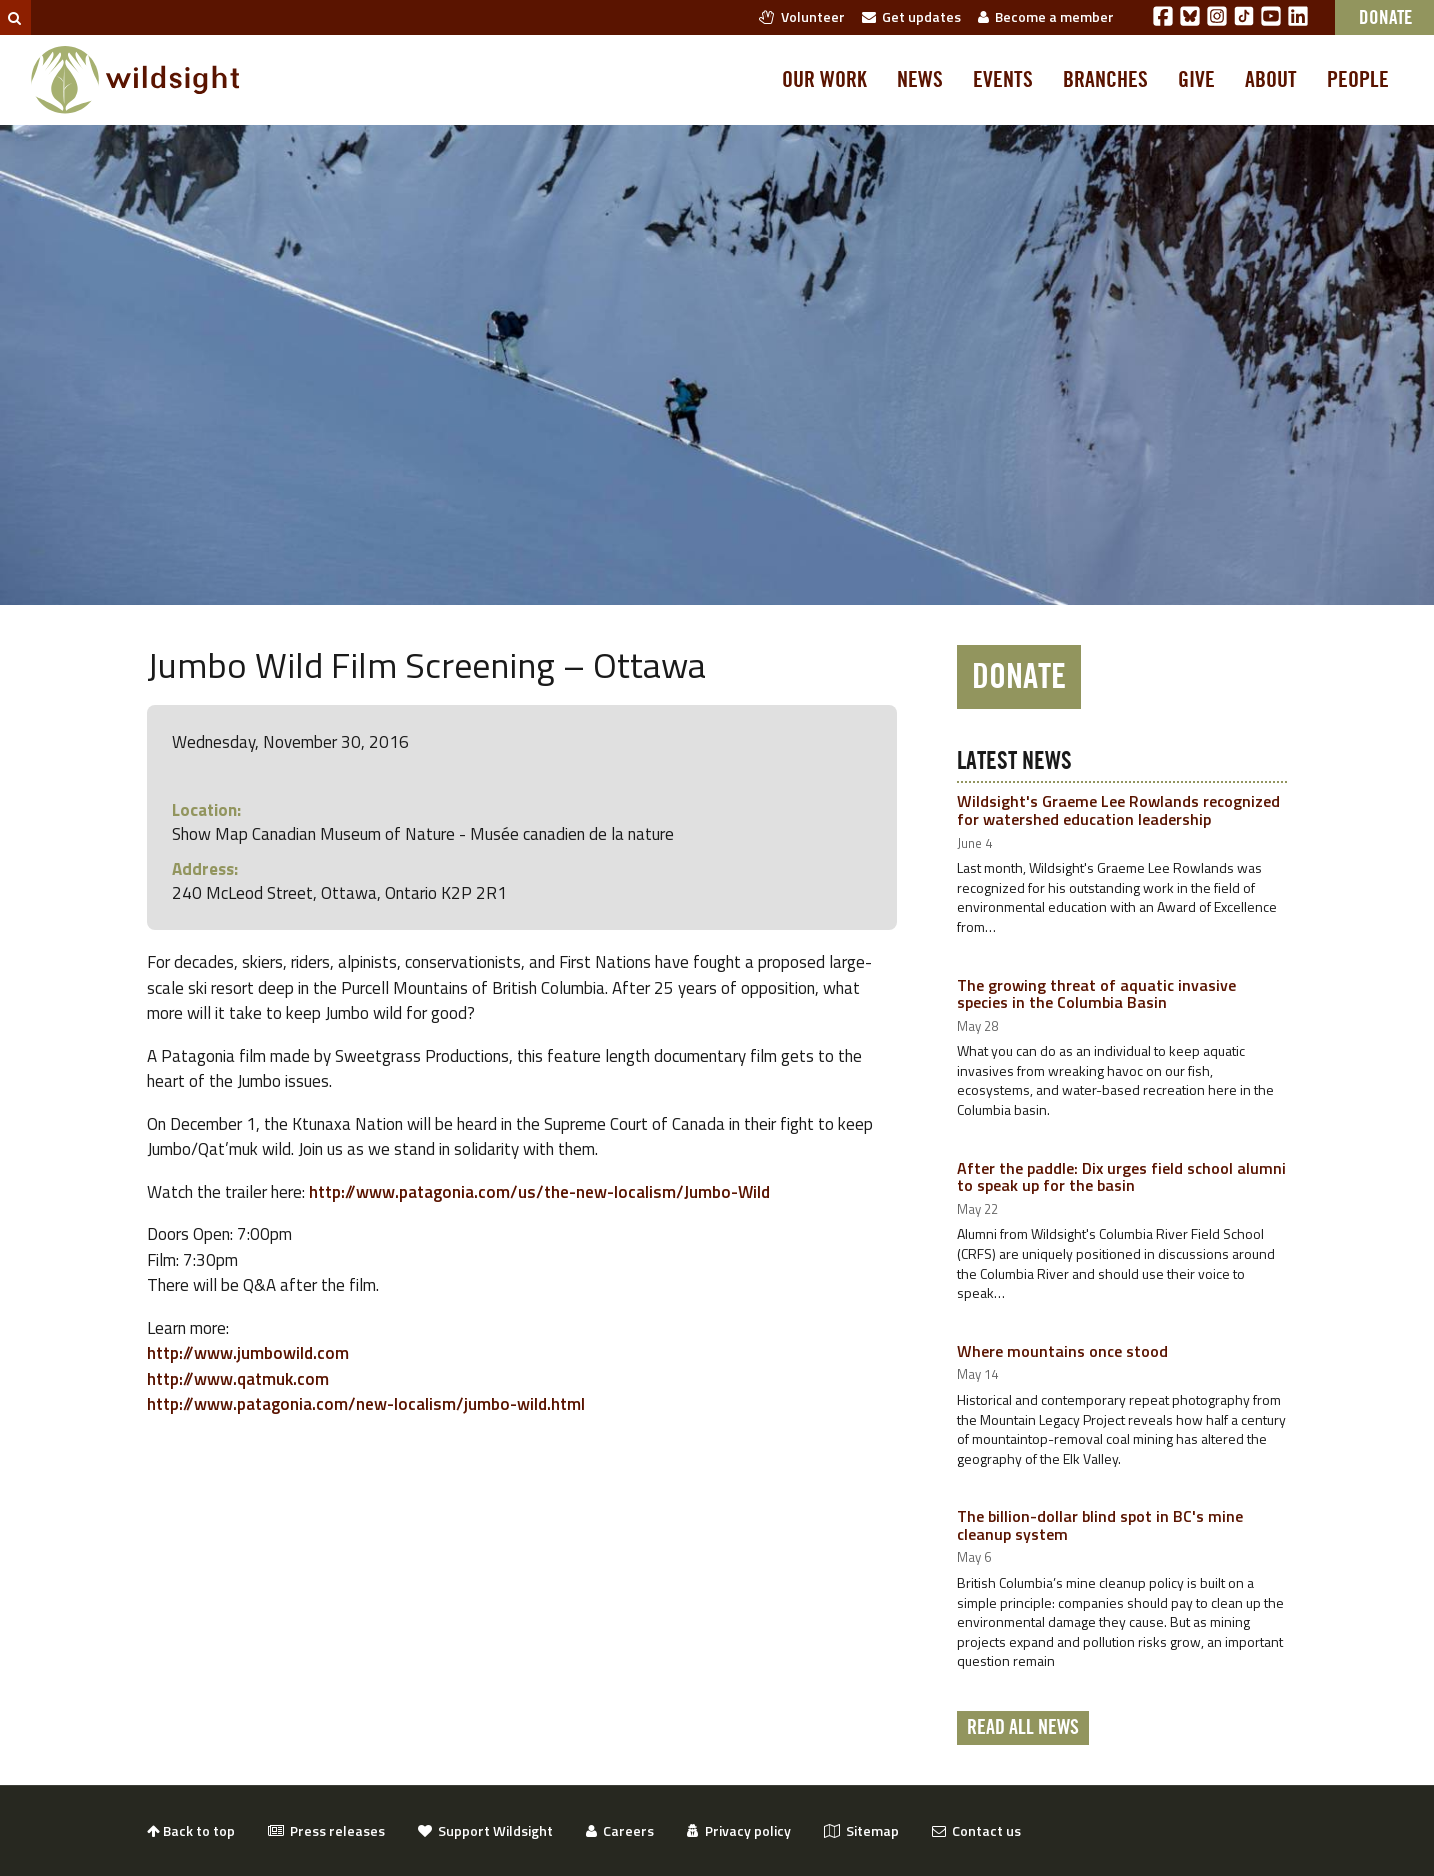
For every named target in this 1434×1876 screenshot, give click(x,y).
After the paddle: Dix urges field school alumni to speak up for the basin (1121, 1177)
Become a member (1046, 16)
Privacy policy (739, 1830)
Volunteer (802, 16)
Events (1003, 80)
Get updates (911, 16)
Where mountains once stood (1062, 1351)
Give (1196, 80)
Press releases (326, 1830)
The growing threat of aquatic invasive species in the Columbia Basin (1096, 994)
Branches (1105, 80)
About (1271, 80)
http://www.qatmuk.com (238, 1379)
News (920, 80)
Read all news (1023, 1728)
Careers (620, 1830)
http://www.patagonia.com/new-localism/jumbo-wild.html (366, 1404)
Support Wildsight (485, 1830)
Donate (1019, 677)
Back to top (191, 1830)
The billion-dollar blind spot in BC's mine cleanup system (1100, 1525)
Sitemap (861, 1830)
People (1358, 80)
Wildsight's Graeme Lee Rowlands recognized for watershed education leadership (1118, 810)
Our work (824, 80)
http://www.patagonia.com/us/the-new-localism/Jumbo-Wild (539, 1192)
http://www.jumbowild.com (248, 1353)
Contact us (976, 1830)
